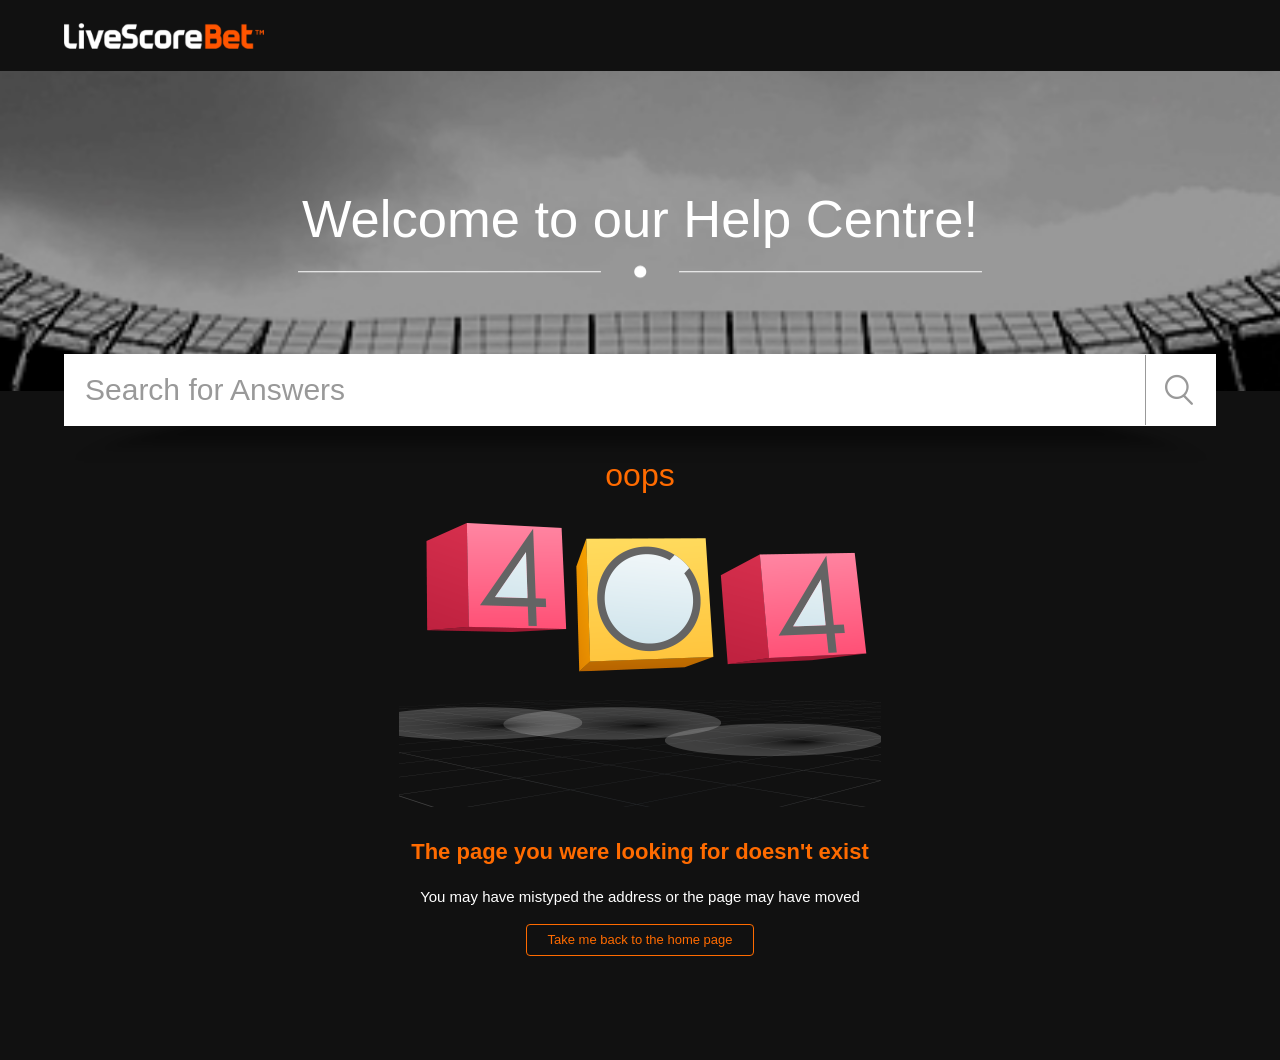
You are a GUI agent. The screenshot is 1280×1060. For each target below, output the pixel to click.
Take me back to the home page (639, 939)
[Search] (605, 390)
